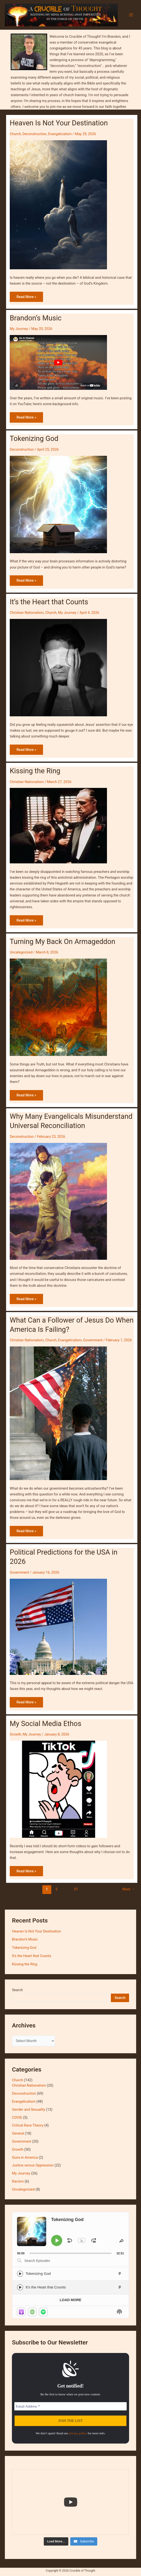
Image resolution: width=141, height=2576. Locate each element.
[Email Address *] (70, 2406)
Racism (18, 2181)
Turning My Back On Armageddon (62, 941)
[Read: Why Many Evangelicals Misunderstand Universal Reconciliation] (59, 1201)
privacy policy (78, 2433)
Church (15, 134)
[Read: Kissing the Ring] (59, 825)
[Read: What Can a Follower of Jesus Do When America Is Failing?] (59, 1413)
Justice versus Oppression (32, 2165)
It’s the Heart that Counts (49, 602)
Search (17, 1990)
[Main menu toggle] (131, 15)
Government (92, 1340)
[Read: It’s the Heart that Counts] (59, 667)
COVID (17, 2117)
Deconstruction (35, 134)
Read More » (26, 298)
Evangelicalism (60, 134)
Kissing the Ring (35, 771)
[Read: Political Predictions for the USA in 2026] (59, 1626)
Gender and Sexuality (28, 2109)
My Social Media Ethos (45, 1723)
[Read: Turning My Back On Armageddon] (59, 1007)
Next (128, 1889)
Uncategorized (21, 952)
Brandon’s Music (36, 318)
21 (76, 1889)
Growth (15, 1734)
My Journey (19, 329)
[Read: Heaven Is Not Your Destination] (59, 204)
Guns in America (25, 2157)
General (18, 2133)
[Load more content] (56, 2541)
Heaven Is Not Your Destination (59, 123)
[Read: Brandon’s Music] (59, 362)
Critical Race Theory (27, 2125)
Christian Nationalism (27, 612)
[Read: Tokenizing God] (59, 504)
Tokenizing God (34, 438)
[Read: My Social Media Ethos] (59, 1789)
